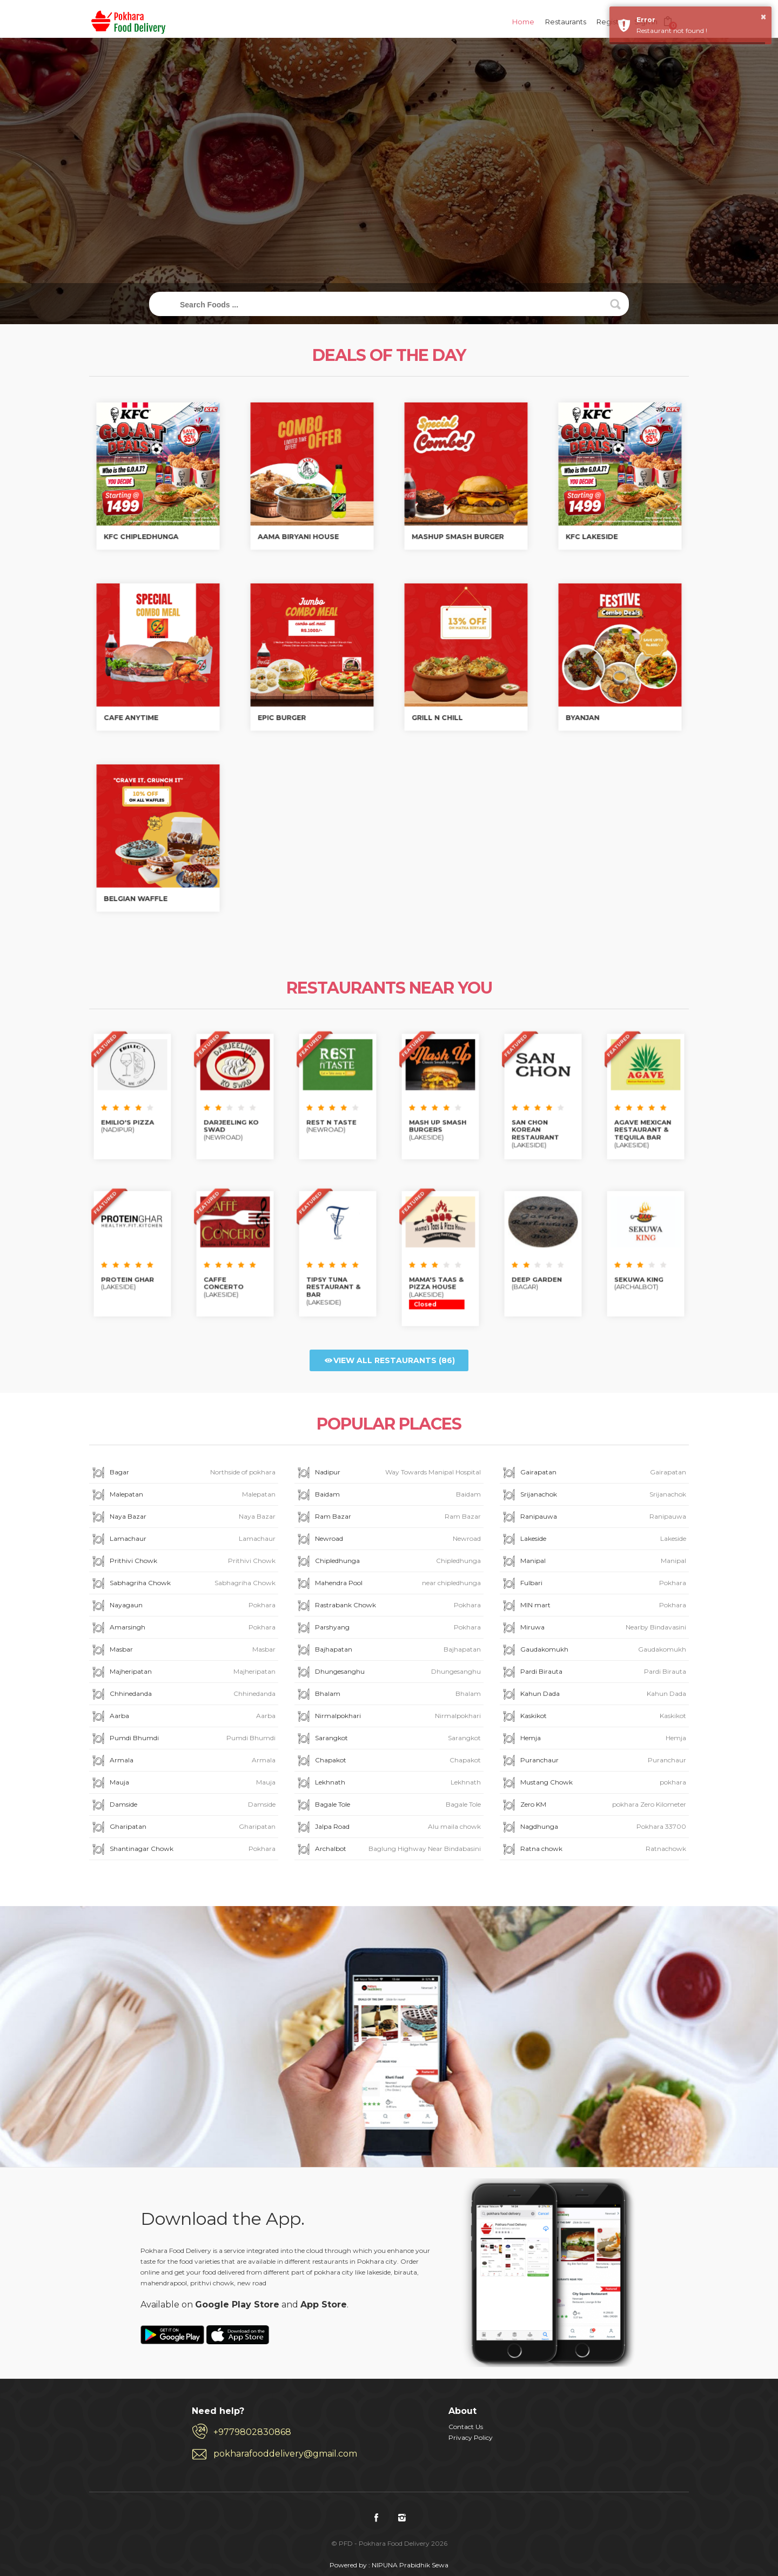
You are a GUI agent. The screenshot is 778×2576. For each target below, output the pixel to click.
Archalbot (388, 1849)
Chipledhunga (388, 1561)
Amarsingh (183, 1628)
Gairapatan (593, 1473)
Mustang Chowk (593, 1783)
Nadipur (388, 1473)
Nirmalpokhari (388, 1716)
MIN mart (593, 1606)
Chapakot (388, 1761)
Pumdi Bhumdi (183, 1739)
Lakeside (593, 1539)
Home (523, 21)
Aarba (183, 1716)
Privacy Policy (470, 2437)
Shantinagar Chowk (183, 1849)
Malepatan (183, 1495)
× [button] (763, 16)
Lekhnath (388, 1783)
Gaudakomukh (593, 1650)
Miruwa (593, 1628)
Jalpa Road (388, 1827)
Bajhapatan (388, 1650)
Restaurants (565, 21)
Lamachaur (183, 1539)
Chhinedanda (183, 1694)
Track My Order (389, 194)
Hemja (593, 1739)
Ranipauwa (593, 1517)
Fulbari (593, 1584)
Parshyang (388, 1628)
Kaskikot (593, 1716)
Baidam (388, 1495)
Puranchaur (593, 1761)
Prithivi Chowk (183, 1561)
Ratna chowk (593, 1849)
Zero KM (593, 1805)
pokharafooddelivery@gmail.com (285, 2453)
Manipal (593, 1561)
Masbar (183, 1650)
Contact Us (465, 2427)
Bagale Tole (388, 1805)
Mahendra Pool (388, 1584)
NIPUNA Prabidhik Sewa (410, 2565)
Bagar (183, 1473)
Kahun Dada (593, 1694)
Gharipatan (183, 1827)
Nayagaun (183, 1606)
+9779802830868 (252, 2432)
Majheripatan (183, 1672)
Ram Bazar (388, 1517)
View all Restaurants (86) (389, 1360)
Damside (183, 1805)
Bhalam (388, 1694)
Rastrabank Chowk (388, 1606)
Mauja (183, 1783)
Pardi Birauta (593, 1672)
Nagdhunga (593, 1827)
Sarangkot (388, 1739)
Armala (183, 1761)
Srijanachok (593, 1495)
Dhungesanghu (388, 1672)
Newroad (388, 1539)
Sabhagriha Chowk (183, 1584)
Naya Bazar (183, 1517)
